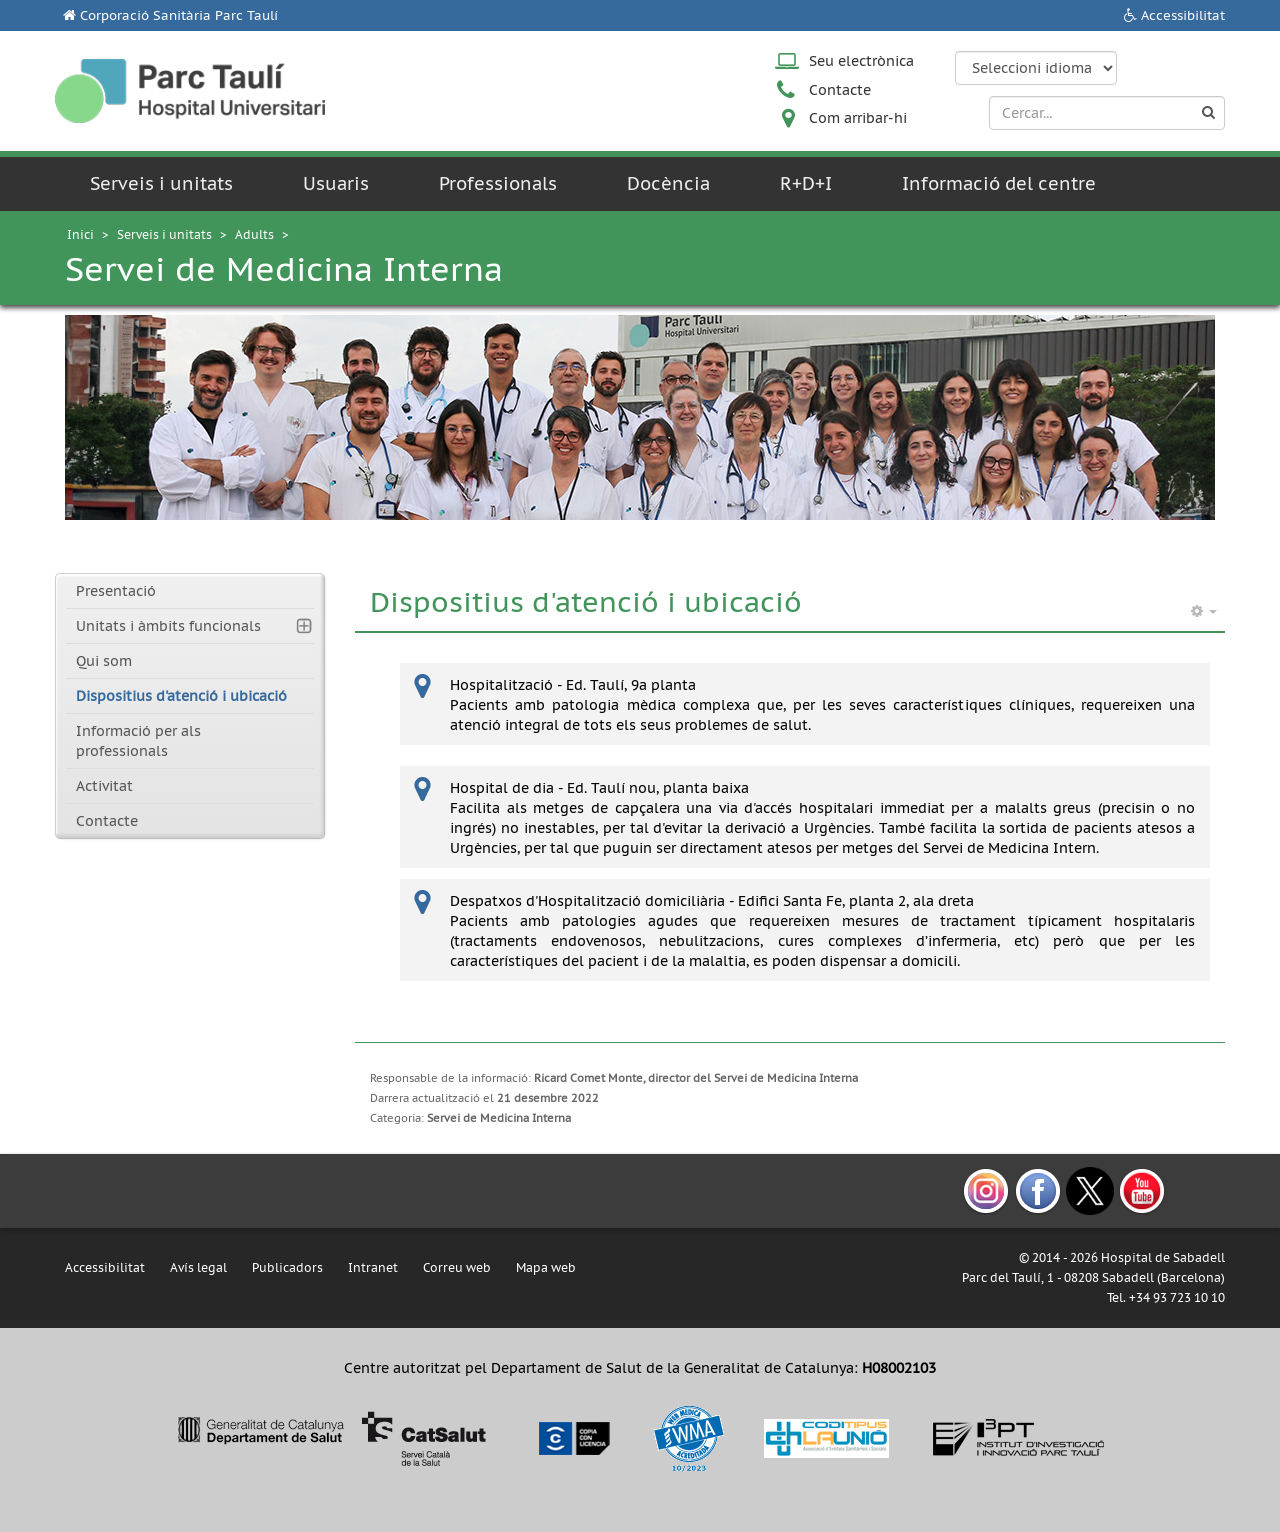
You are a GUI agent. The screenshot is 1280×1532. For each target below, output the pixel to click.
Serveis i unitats (161, 183)
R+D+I (806, 183)
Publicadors (287, 1267)
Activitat (104, 786)
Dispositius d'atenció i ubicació (181, 696)
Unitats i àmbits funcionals (168, 626)
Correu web (457, 1267)
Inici (80, 234)
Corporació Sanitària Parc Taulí (179, 15)
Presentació (116, 591)
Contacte (840, 90)
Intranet (373, 1267)
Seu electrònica (861, 61)
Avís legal (198, 1267)
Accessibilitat (1183, 15)
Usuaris (336, 183)
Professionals (498, 183)
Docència (668, 183)
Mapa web (546, 1267)
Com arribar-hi (858, 118)
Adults (254, 234)
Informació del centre (999, 183)
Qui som (104, 661)
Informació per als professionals (138, 741)
